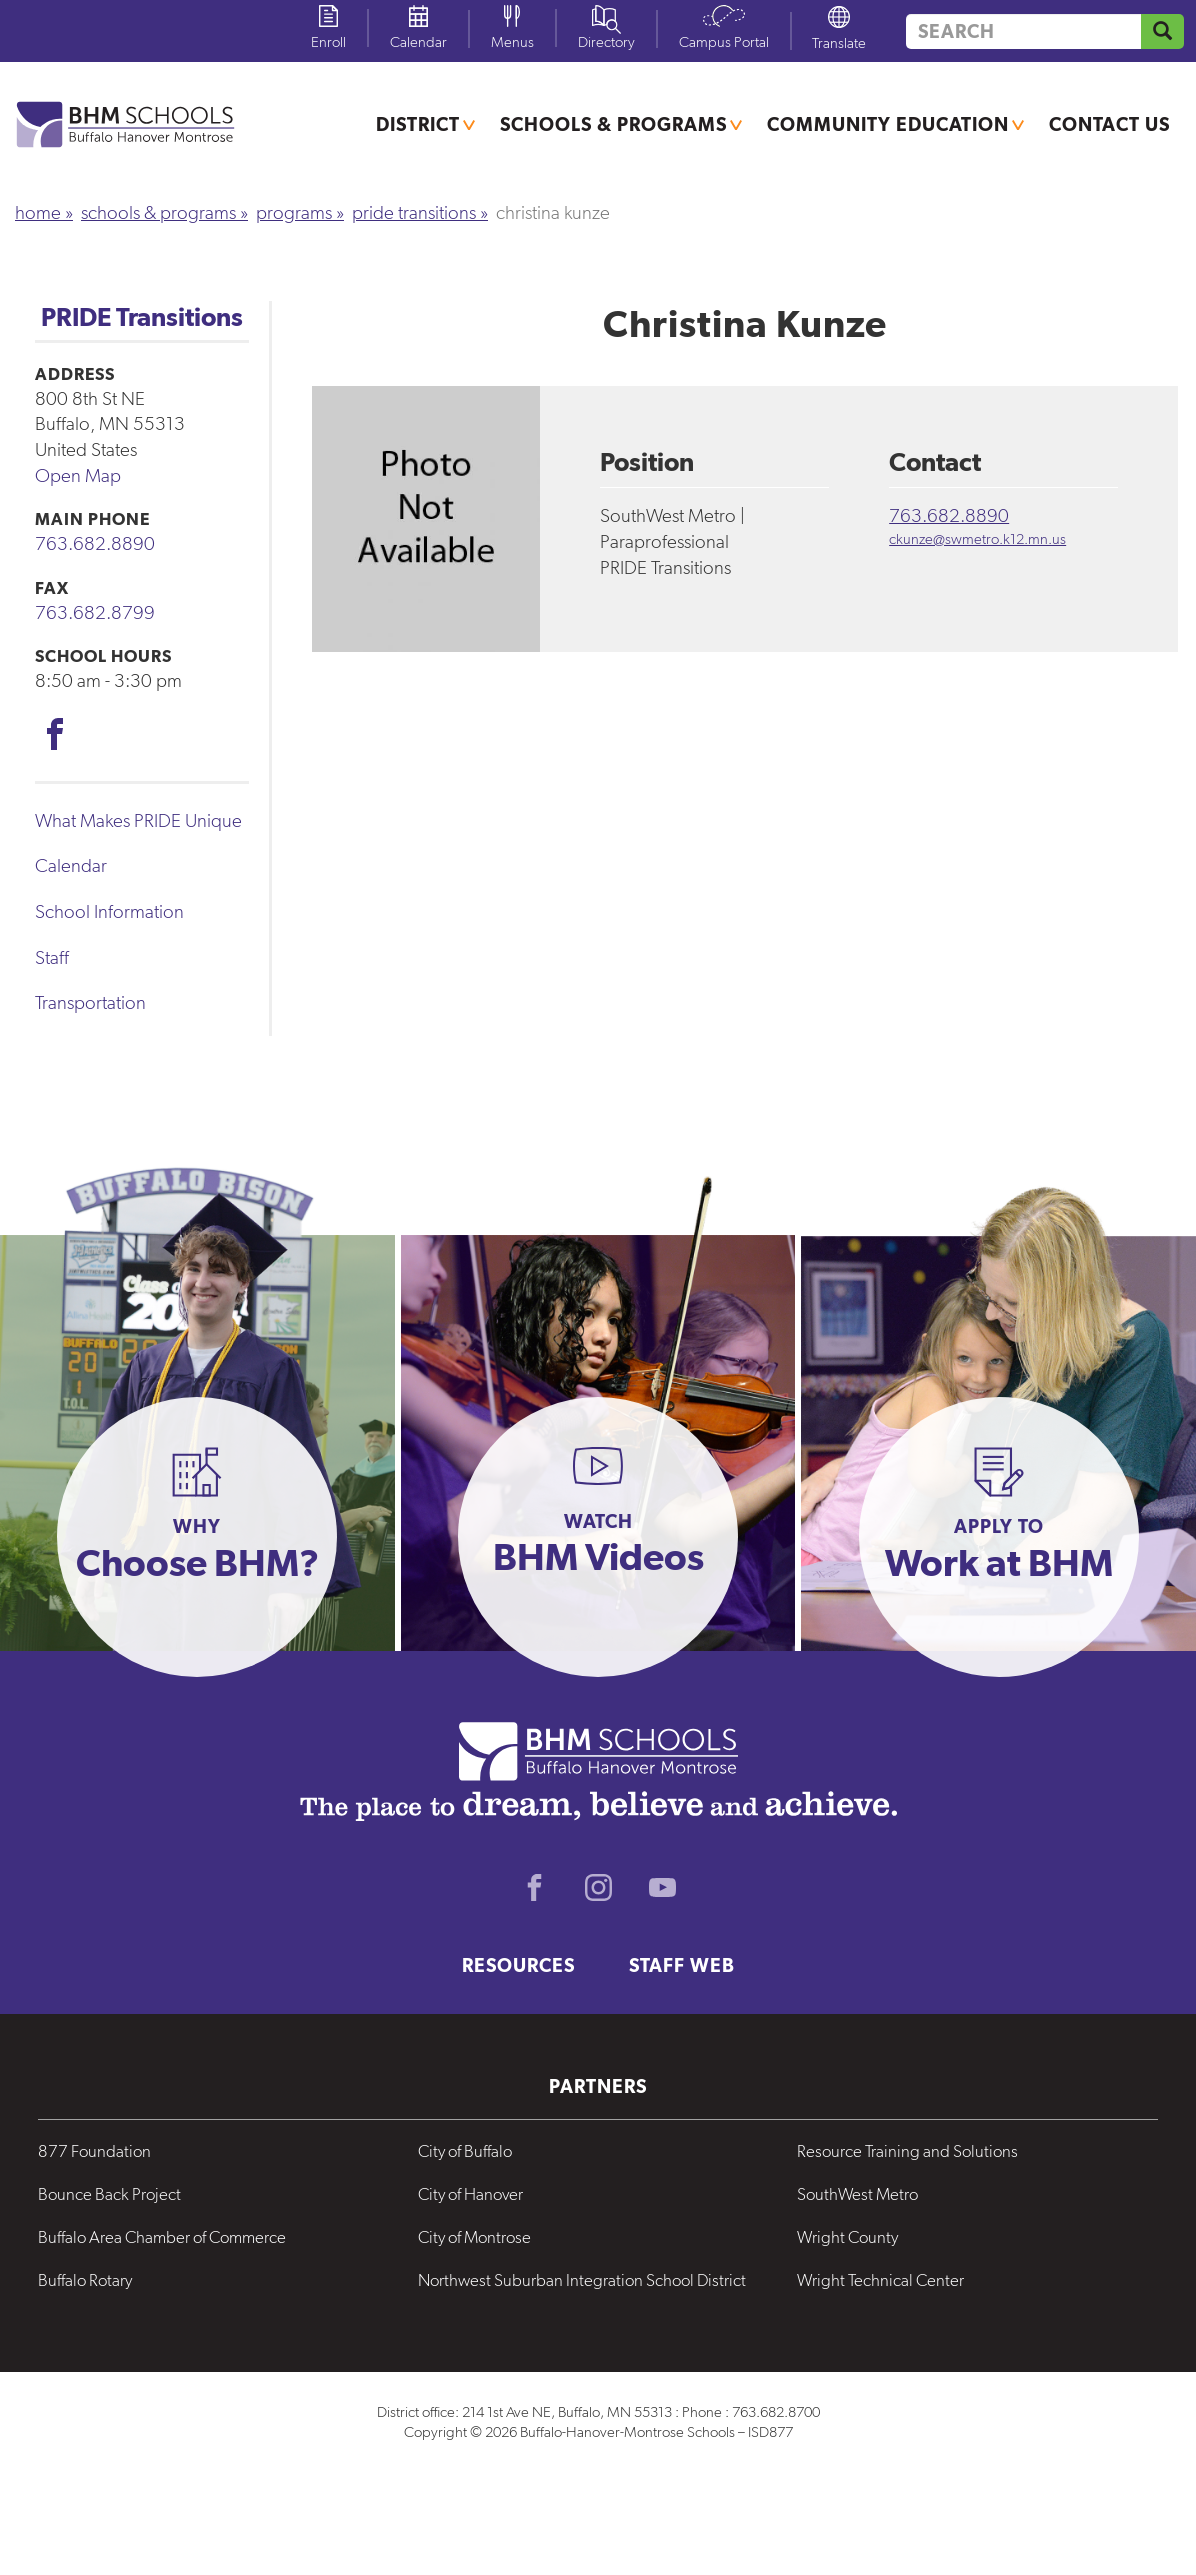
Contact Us (1109, 124)
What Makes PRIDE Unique (138, 820)
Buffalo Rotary (85, 2280)
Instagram (598, 1887)
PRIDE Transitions (414, 212)
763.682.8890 (95, 543)
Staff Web (682, 1965)
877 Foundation (94, 2151)
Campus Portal (724, 42)
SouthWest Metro (857, 2194)
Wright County (847, 2237)
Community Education (888, 124)
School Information (109, 911)
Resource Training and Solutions (907, 2151)
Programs (294, 212)
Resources (518, 1965)
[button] (197, 1537)
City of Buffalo (465, 2151)
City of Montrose (474, 2237)
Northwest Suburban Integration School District (582, 2280)
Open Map (78, 475)
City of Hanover (470, 2194)
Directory (606, 42)
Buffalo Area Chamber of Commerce (162, 2237)
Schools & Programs (613, 124)
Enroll (328, 42)
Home (38, 212)
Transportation (90, 1002)
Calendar (418, 42)
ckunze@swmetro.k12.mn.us (977, 539)
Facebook (55, 734)
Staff (52, 957)
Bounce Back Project (109, 2194)
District (418, 124)
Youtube (662, 1887)
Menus (512, 42)
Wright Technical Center (880, 2280)
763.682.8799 (95, 612)
